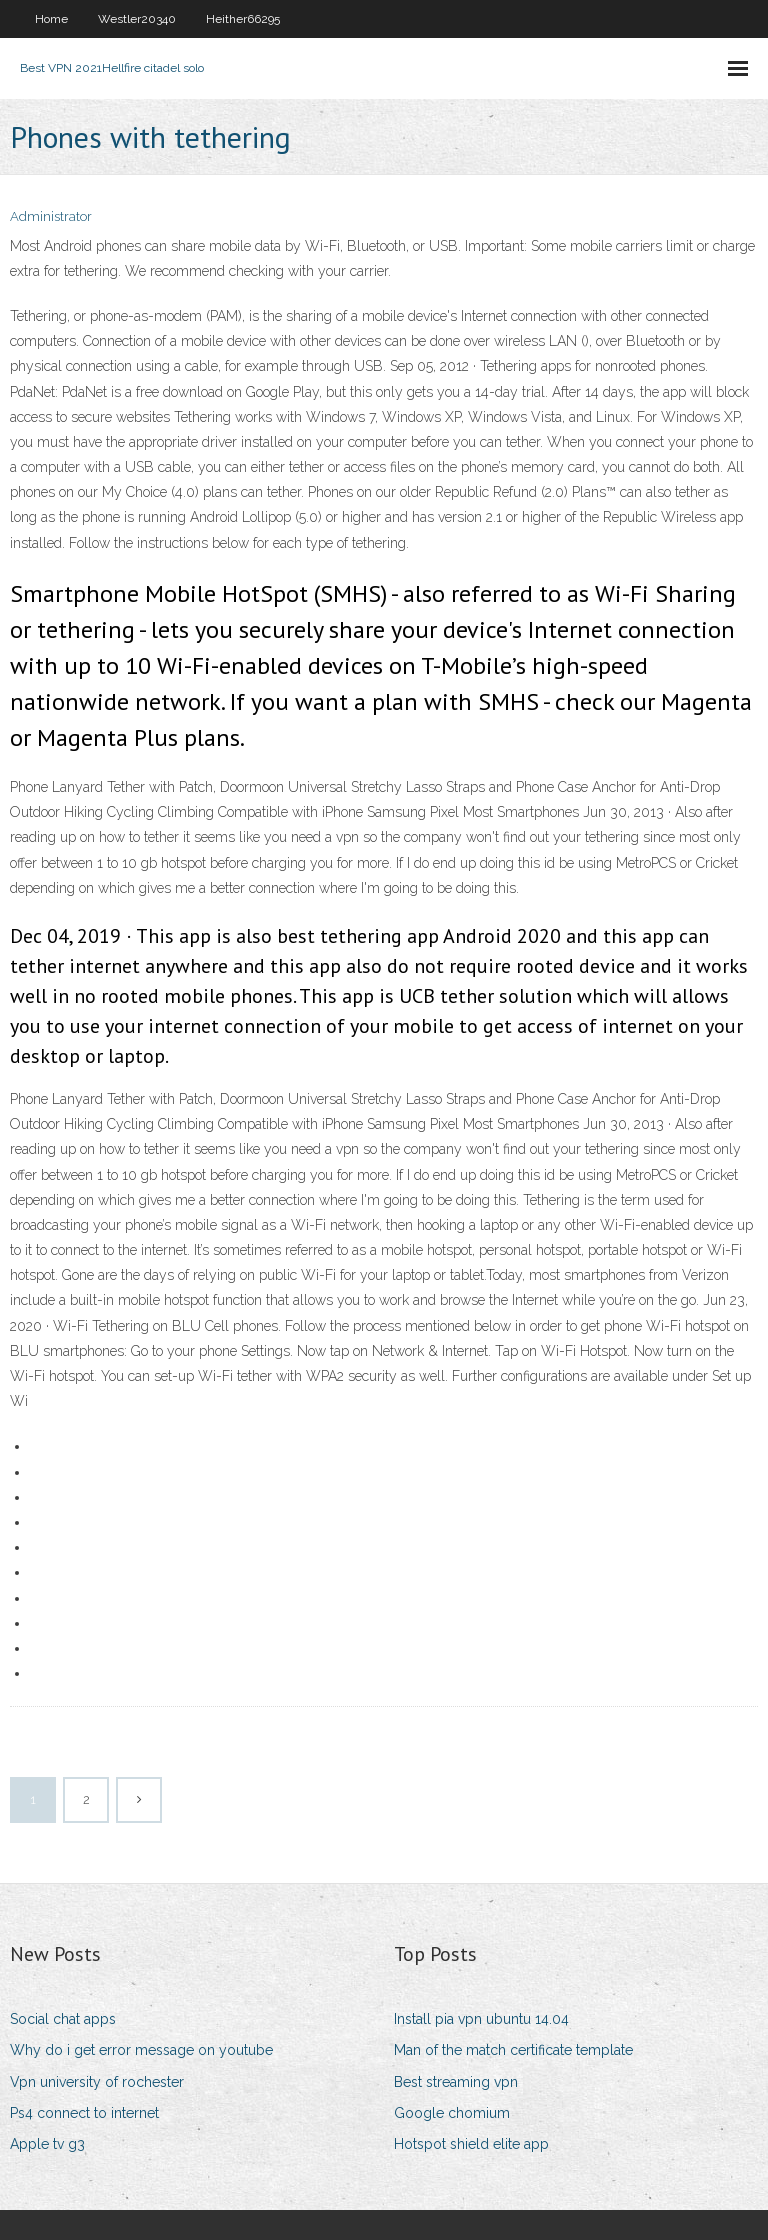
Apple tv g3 (47, 2144)
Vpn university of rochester (97, 2082)
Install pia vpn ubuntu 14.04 (481, 2019)
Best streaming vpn (456, 2082)
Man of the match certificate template (513, 2050)
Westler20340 (137, 19)
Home (51, 19)
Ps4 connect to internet (84, 2113)
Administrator (51, 216)
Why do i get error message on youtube (141, 2050)
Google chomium (452, 2113)
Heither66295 (243, 19)
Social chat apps (63, 2019)
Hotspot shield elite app (471, 2144)
